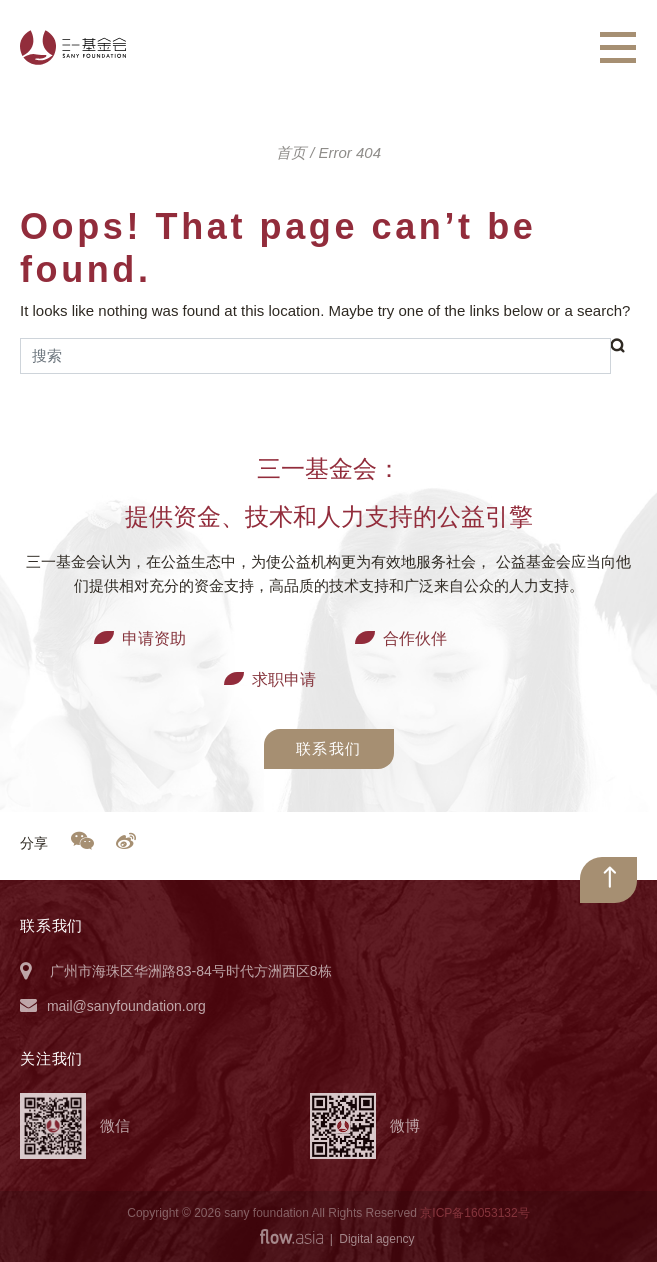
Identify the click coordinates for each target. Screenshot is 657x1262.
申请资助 (154, 638)
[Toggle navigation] (618, 48)
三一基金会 (73, 47)
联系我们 (329, 748)
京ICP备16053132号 (474, 1213)
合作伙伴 (415, 638)
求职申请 (284, 679)
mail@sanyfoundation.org (126, 1006)
